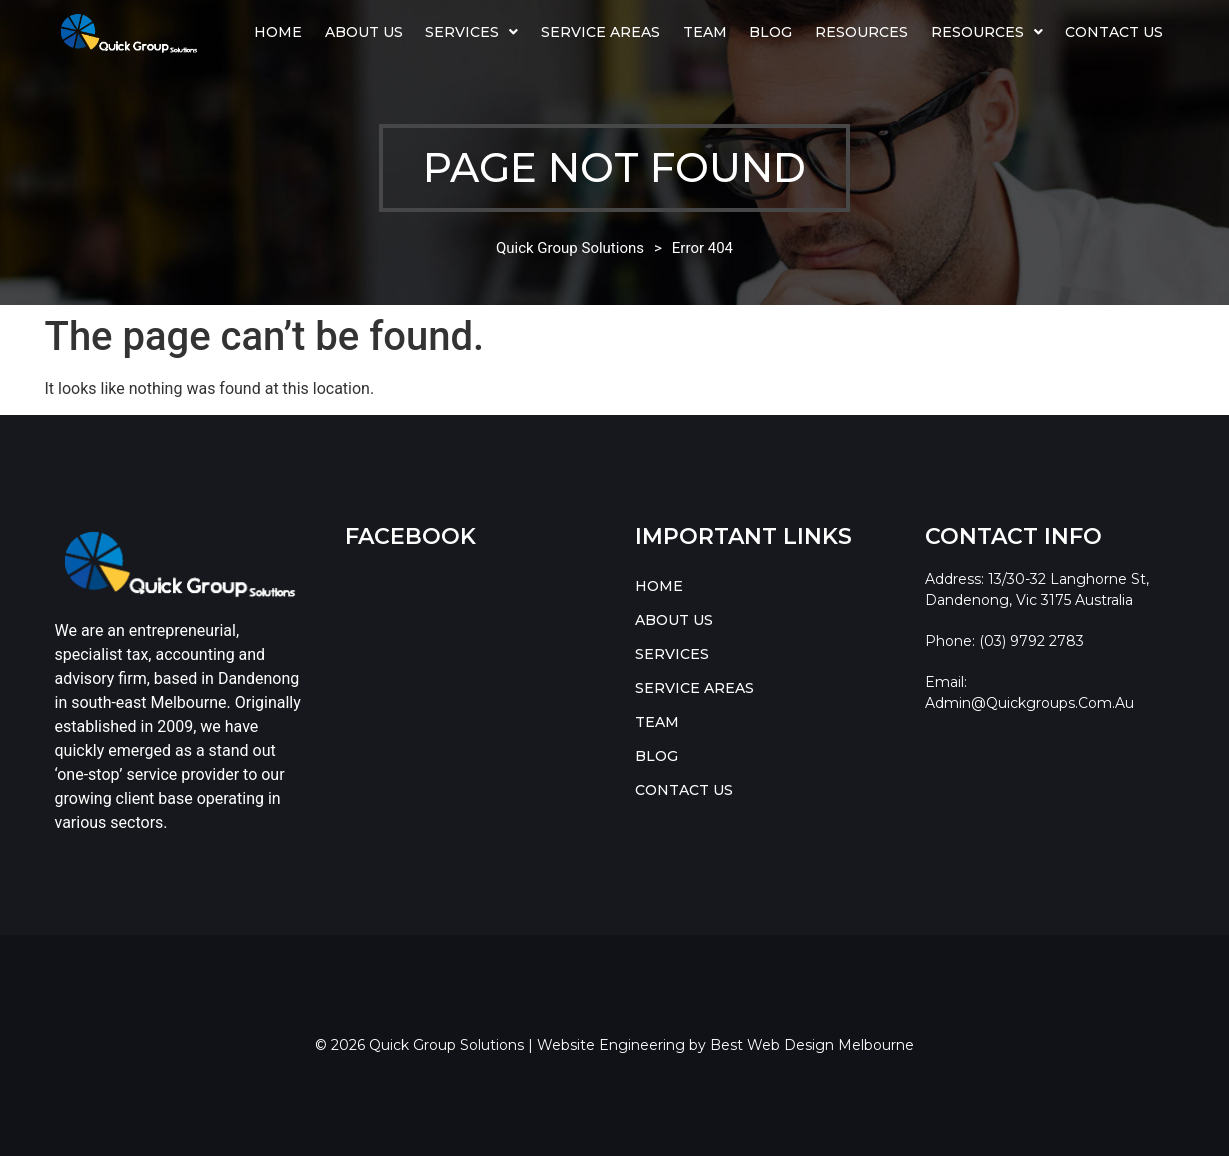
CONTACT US (1114, 32)
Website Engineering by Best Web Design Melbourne (725, 1045)
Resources (861, 32)
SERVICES (471, 32)
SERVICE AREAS (600, 32)
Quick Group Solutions (570, 248)
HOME (278, 32)
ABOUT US (364, 32)
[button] (472, 32)
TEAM (705, 32)
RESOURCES (987, 32)
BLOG (770, 32)
